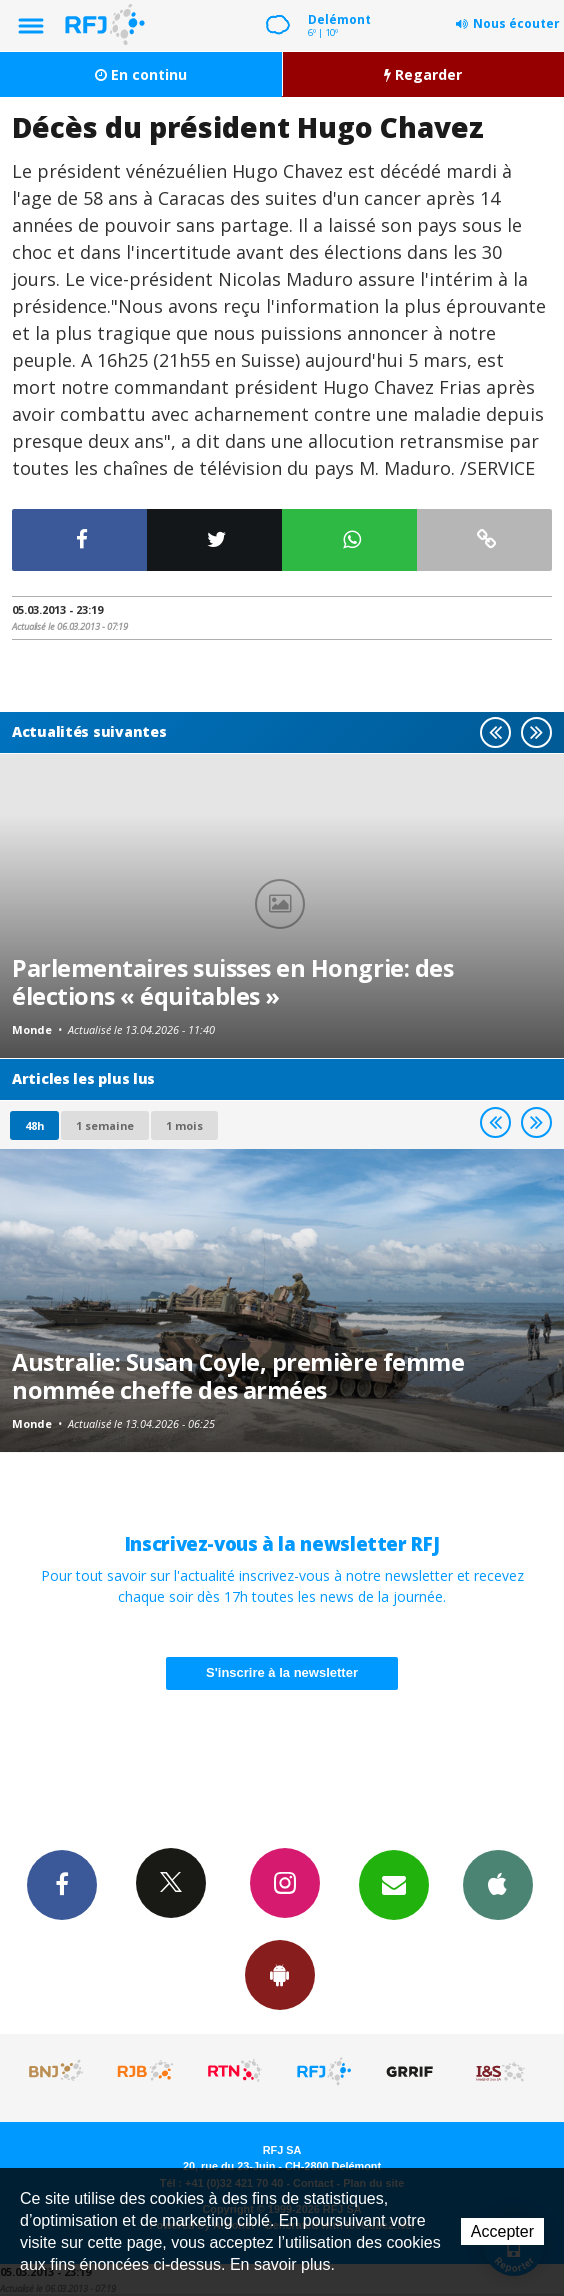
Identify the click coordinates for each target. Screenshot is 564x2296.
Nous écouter (516, 23)
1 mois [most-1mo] (184, 1125)
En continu (141, 74)
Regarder (423, 74)
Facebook (62, 1884)
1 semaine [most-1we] (105, 1125)
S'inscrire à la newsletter (282, 1672)
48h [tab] (34, 1125)
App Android (280, 1974)
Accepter (502, 2231)
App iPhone (498, 1884)
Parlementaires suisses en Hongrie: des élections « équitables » (232, 982)
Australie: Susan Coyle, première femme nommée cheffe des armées (238, 1376)
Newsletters (394, 1884)
